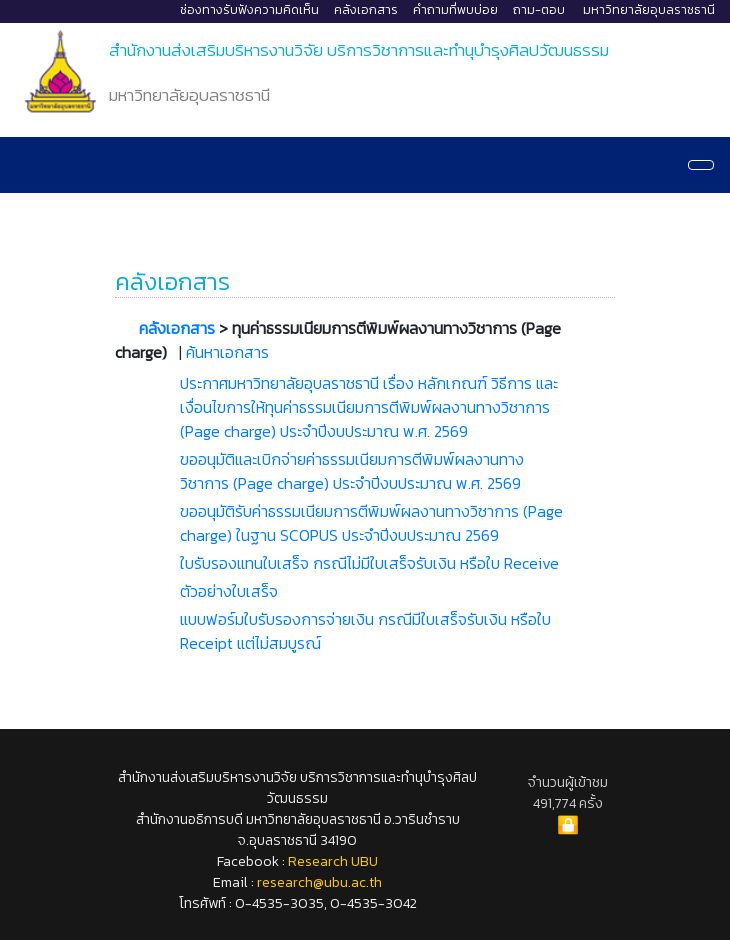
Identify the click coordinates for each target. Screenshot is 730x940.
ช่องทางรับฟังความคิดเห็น (249, 9)
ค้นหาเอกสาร (227, 352)
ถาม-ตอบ (539, 9)
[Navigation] (701, 165)
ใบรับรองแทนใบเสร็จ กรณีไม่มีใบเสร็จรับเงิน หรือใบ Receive (369, 563)
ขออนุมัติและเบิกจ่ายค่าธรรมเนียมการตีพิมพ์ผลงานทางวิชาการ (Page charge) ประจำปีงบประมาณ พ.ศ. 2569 (352, 471)
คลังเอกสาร (366, 9)
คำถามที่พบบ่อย (455, 9)
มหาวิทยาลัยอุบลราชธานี (649, 9)
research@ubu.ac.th (319, 882)
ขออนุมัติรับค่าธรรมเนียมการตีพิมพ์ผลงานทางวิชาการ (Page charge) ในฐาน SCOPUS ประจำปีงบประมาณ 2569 (371, 523)
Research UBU (333, 861)
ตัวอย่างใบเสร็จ (229, 591)
